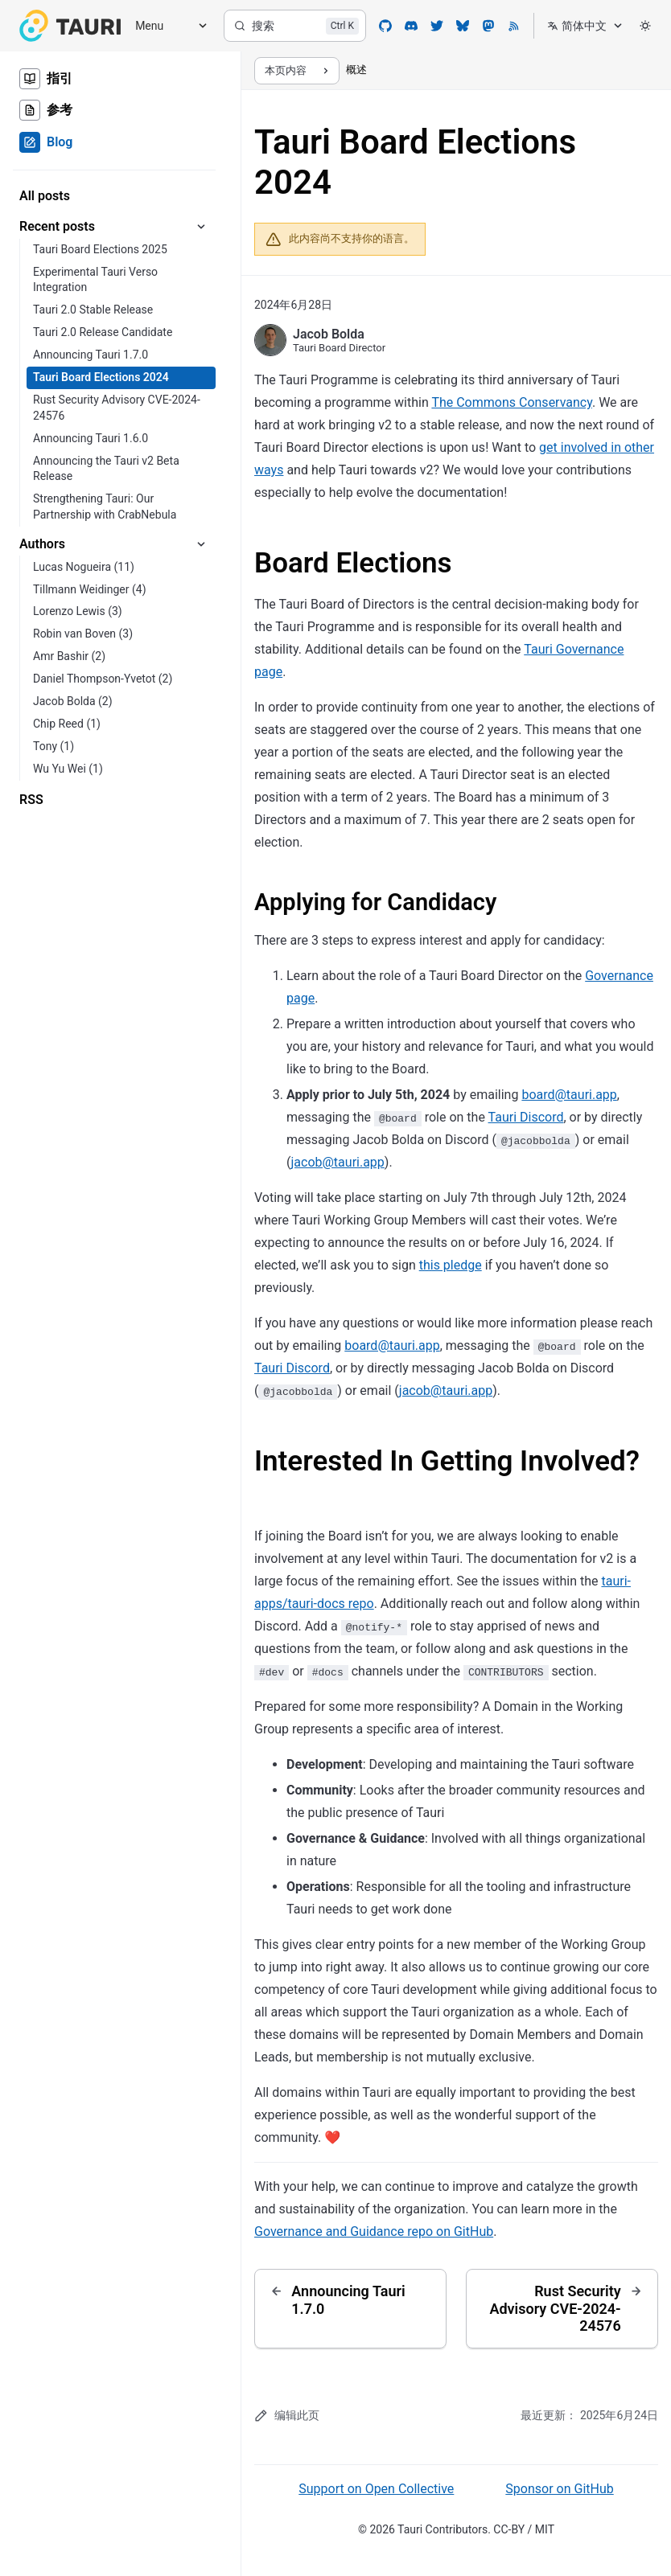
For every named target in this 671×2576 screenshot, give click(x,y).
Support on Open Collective (376, 2488)
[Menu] (166, 26)
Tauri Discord (526, 1117)
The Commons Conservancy (511, 402)
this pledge (450, 1265)
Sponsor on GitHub (559, 2488)
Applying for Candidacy (375, 902)
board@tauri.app (568, 1094)
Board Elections (353, 563)
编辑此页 (286, 2415)
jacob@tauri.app (337, 1162)
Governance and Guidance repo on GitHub (373, 2231)
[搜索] (295, 26)
